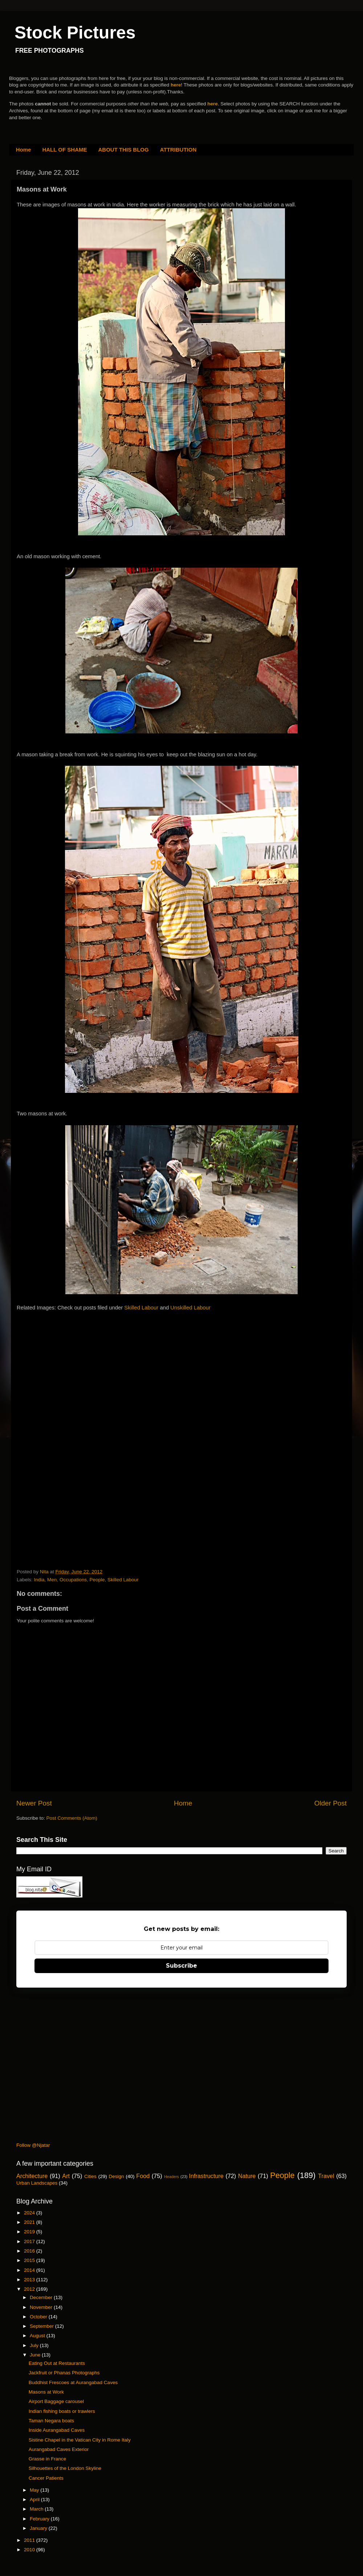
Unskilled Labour (190, 1308)
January (39, 2528)
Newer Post (34, 1803)
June (36, 2355)
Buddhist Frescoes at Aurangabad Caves (73, 2382)
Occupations (73, 1579)
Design (116, 2176)
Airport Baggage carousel (56, 2401)
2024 (30, 2212)
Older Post (330, 1803)
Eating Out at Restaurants (57, 2363)
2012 (30, 2289)
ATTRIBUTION (178, 149)
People (97, 1579)
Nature (247, 2176)
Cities (90, 2176)
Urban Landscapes (36, 2183)
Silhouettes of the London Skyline (65, 2468)
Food (143, 2176)
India (39, 1579)
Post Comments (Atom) (71, 1818)
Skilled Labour (141, 1308)
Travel (326, 2176)
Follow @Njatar (33, 2145)
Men (52, 1579)
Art (66, 2176)
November (42, 2307)
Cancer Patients (46, 2478)
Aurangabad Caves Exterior (59, 2449)
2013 (30, 2279)
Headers (171, 2176)
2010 (30, 2549)
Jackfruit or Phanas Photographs (64, 2372)
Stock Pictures (75, 32)
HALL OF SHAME (64, 149)
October (39, 2316)
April (35, 2499)
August (38, 2335)
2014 (30, 2270)
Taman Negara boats (51, 2420)
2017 (30, 2241)
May (35, 2490)
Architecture (32, 2176)
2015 (30, 2260)
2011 (30, 2540)
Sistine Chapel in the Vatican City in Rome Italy (80, 2440)
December (42, 2297)
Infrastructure (206, 2176)
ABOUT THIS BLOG (123, 149)
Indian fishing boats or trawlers (62, 2411)
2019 (30, 2231)
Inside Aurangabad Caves (57, 2430)
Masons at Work (46, 2392)
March (37, 2509)
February (40, 2518)
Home (23, 149)
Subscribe (181, 1965)
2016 (30, 2251)
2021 (30, 2222)
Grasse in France (47, 2459)
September (42, 2326)
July (35, 2345)
